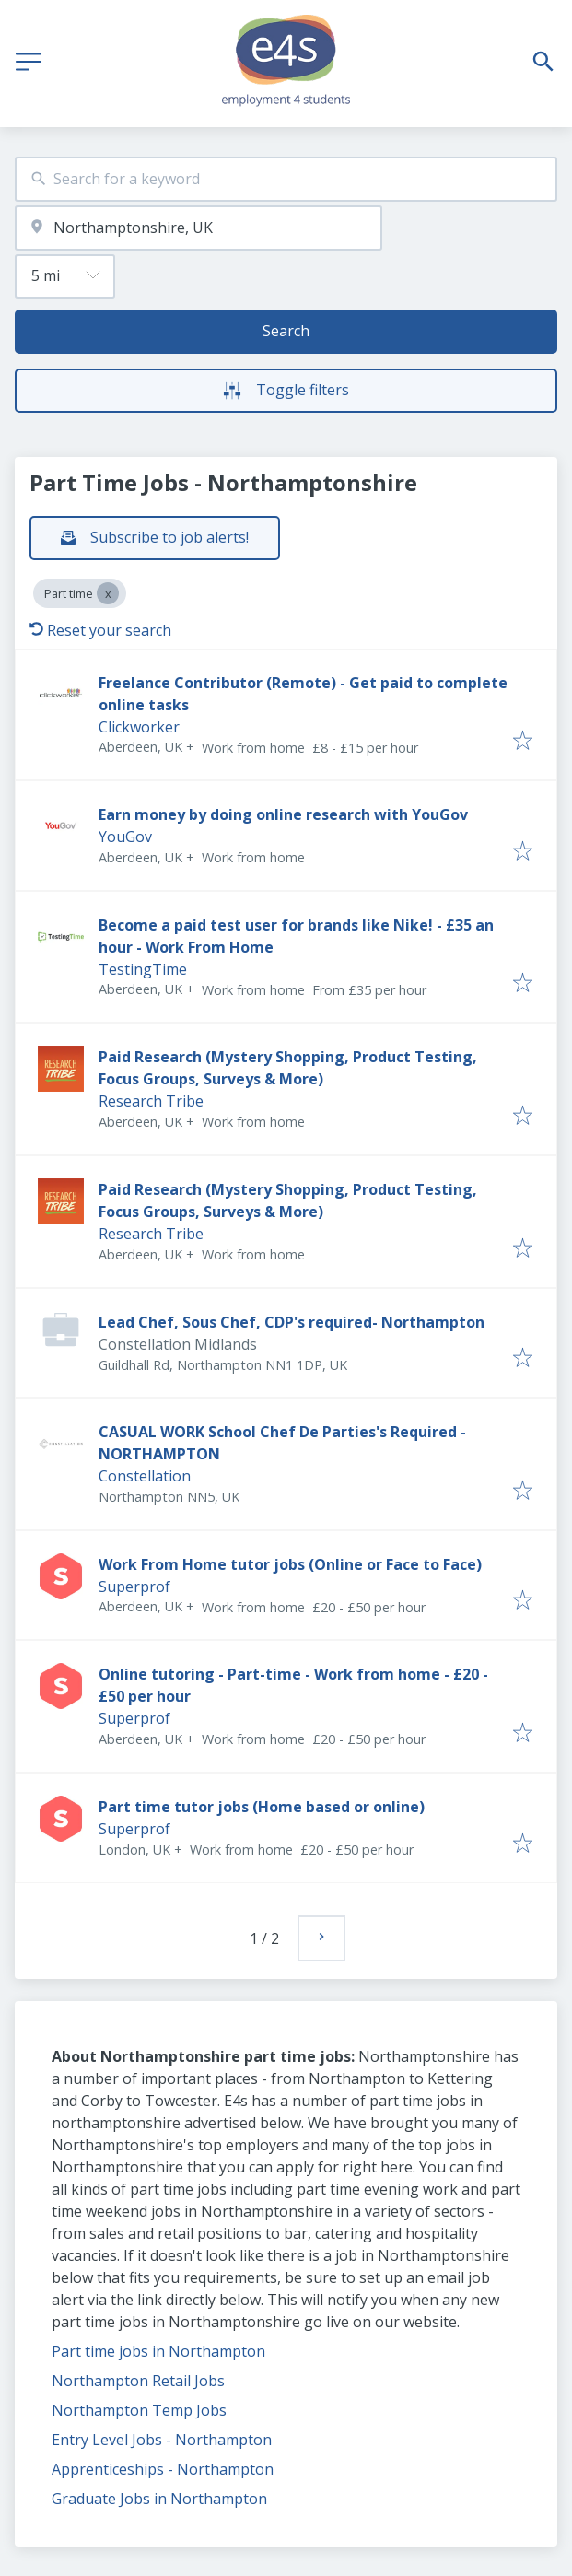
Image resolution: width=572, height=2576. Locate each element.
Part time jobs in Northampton (158, 2351)
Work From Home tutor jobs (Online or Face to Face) (290, 1564)
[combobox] (286, 179)
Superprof (134, 1586)
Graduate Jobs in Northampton (159, 2498)
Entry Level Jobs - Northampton (162, 2440)
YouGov (125, 836)
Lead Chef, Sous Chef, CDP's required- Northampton (291, 1322)
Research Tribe (151, 1101)
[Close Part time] (108, 593)
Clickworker (139, 727)
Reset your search (100, 630)
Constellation (145, 1476)
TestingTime (143, 969)
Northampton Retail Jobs (138, 2381)
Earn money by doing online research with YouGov (283, 814)
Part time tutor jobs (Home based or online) (262, 1807)
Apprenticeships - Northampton (163, 2469)
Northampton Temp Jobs (139, 2410)
